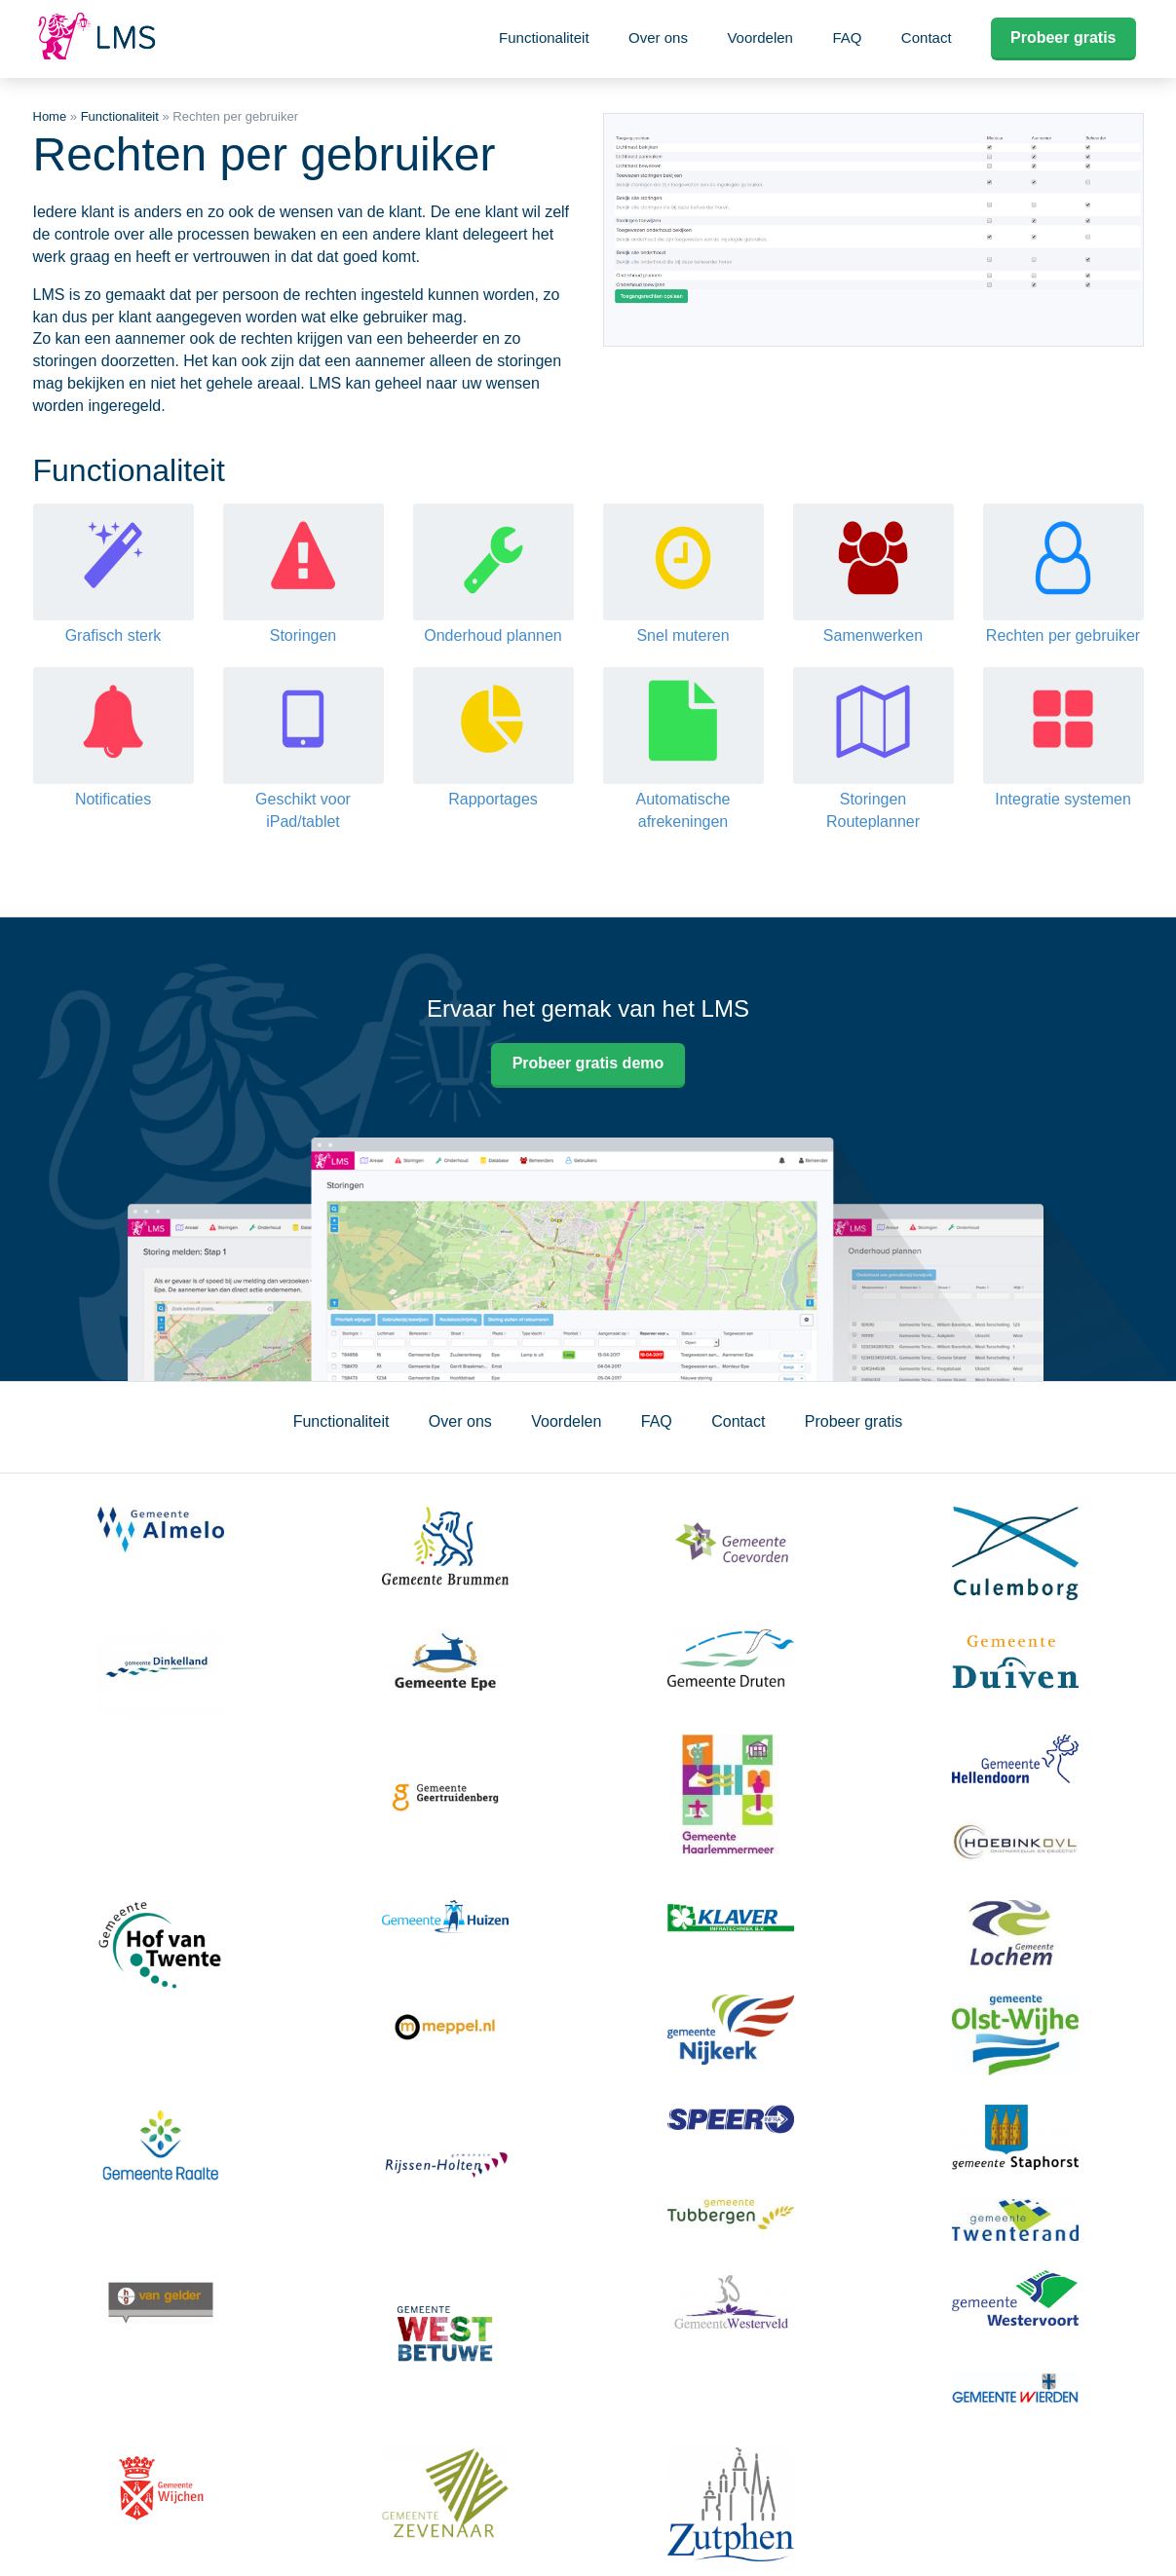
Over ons (658, 37)
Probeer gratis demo (588, 1063)
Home (50, 116)
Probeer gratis (1063, 37)
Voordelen (760, 37)
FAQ (846, 37)
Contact (926, 37)
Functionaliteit (544, 37)
